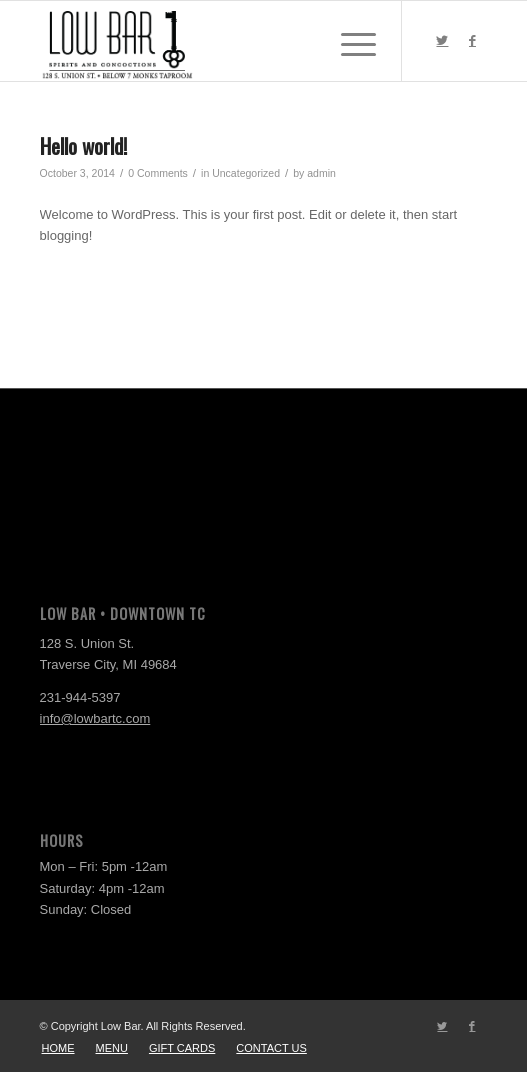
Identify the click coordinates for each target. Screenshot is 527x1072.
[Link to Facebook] (472, 41)
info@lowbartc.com (95, 718)
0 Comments (158, 173)
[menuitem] (58, 1048)
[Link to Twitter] (442, 41)
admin (321, 173)
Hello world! (83, 145)
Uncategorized (246, 173)
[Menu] (348, 41)
